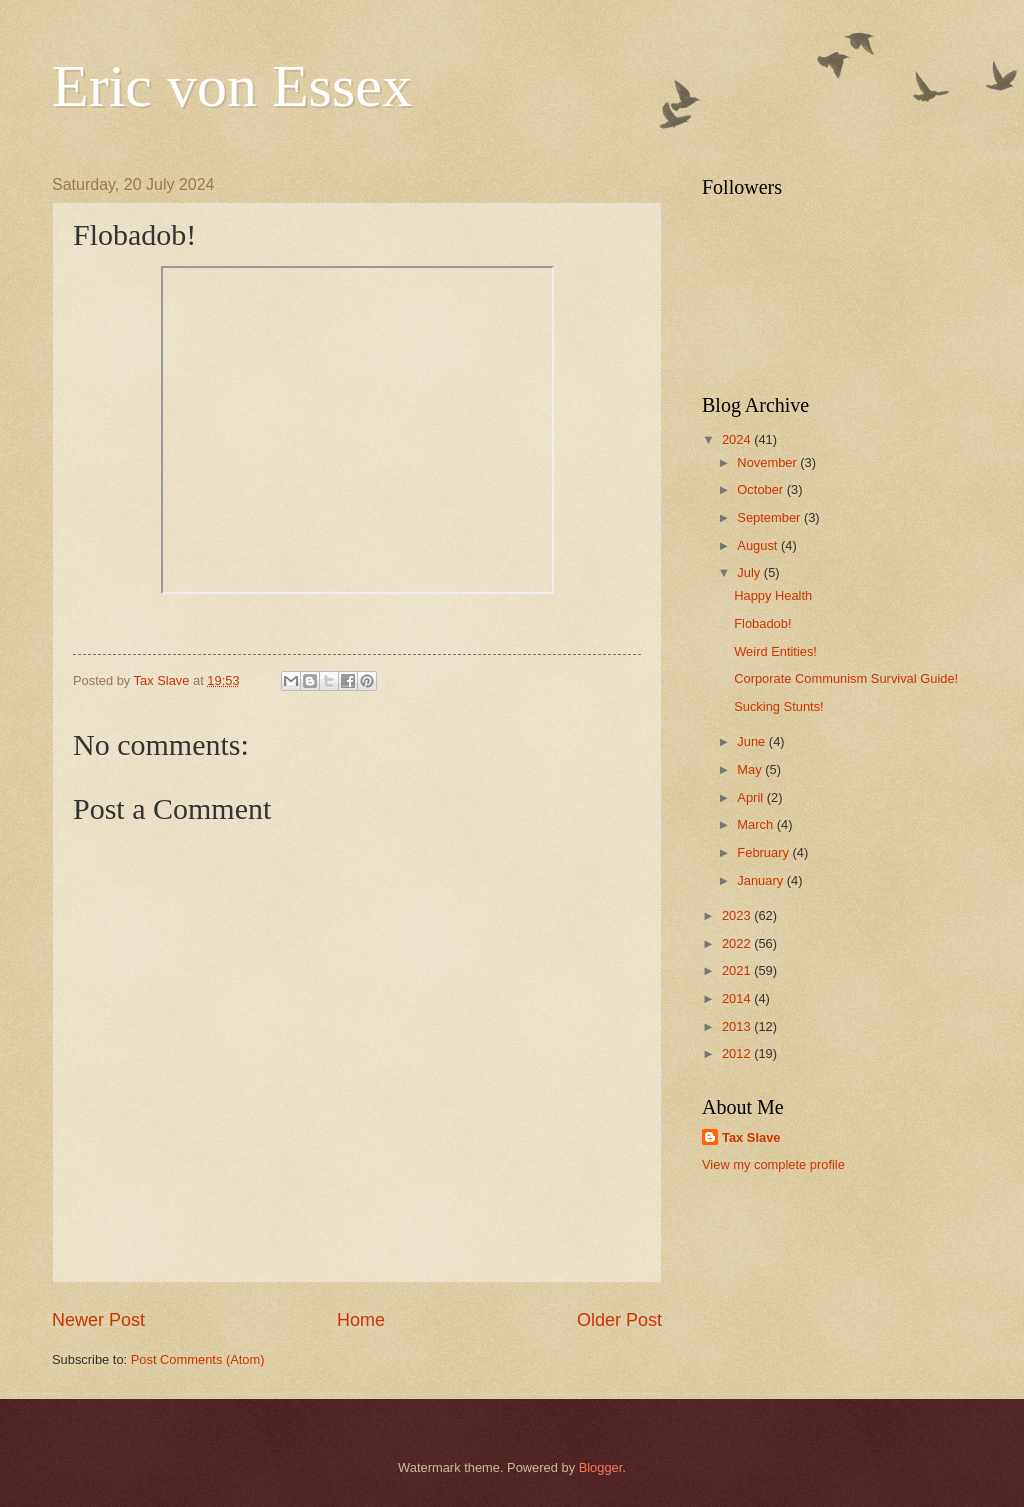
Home (361, 1320)
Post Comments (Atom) (198, 1359)
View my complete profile (773, 1164)
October (761, 489)
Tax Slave (751, 1137)
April (751, 797)
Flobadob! (762, 623)
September (770, 517)
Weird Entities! (775, 651)
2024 (738, 439)
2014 (738, 998)
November (768, 462)
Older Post (619, 1320)
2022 (738, 943)
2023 (738, 915)
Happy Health (773, 595)
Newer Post (98, 1320)
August (759, 545)
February (764, 852)
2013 (738, 1026)
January (761, 880)
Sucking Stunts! (778, 706)
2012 (738, 1053)
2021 (738, 970)
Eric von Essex (232, 86)
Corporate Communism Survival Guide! (846, 678)
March (756, 824)
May (751, 769)
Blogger (601, 1467)
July (750, 572)
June (753, 741)
